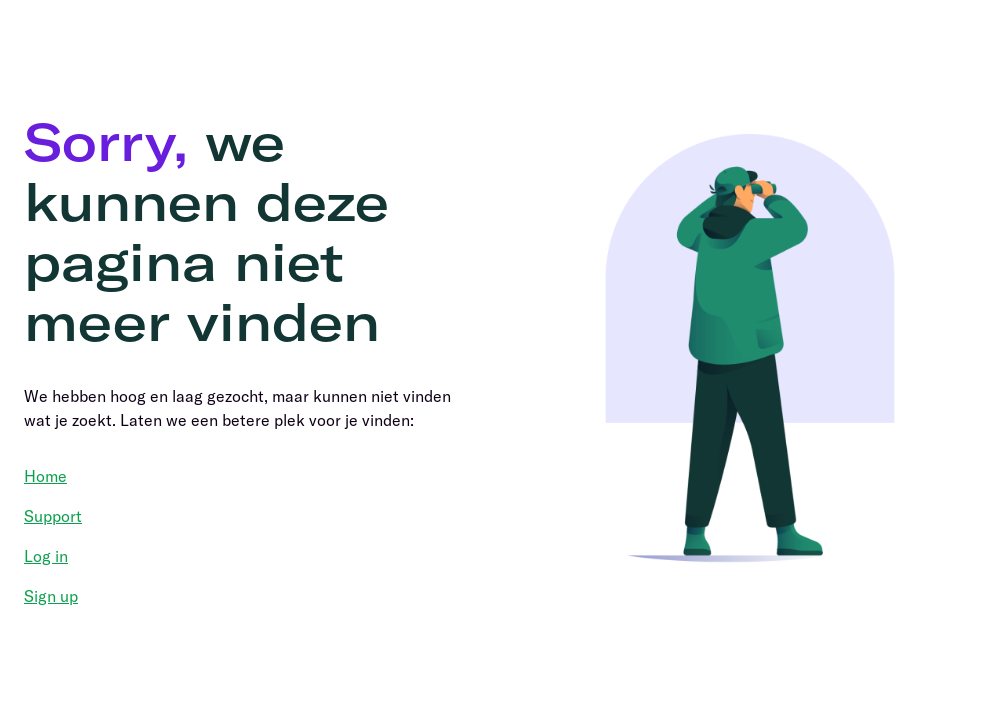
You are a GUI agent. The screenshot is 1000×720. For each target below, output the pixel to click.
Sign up (51, 596)
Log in (46, 556)
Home (45, 476)
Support (53, 516)
